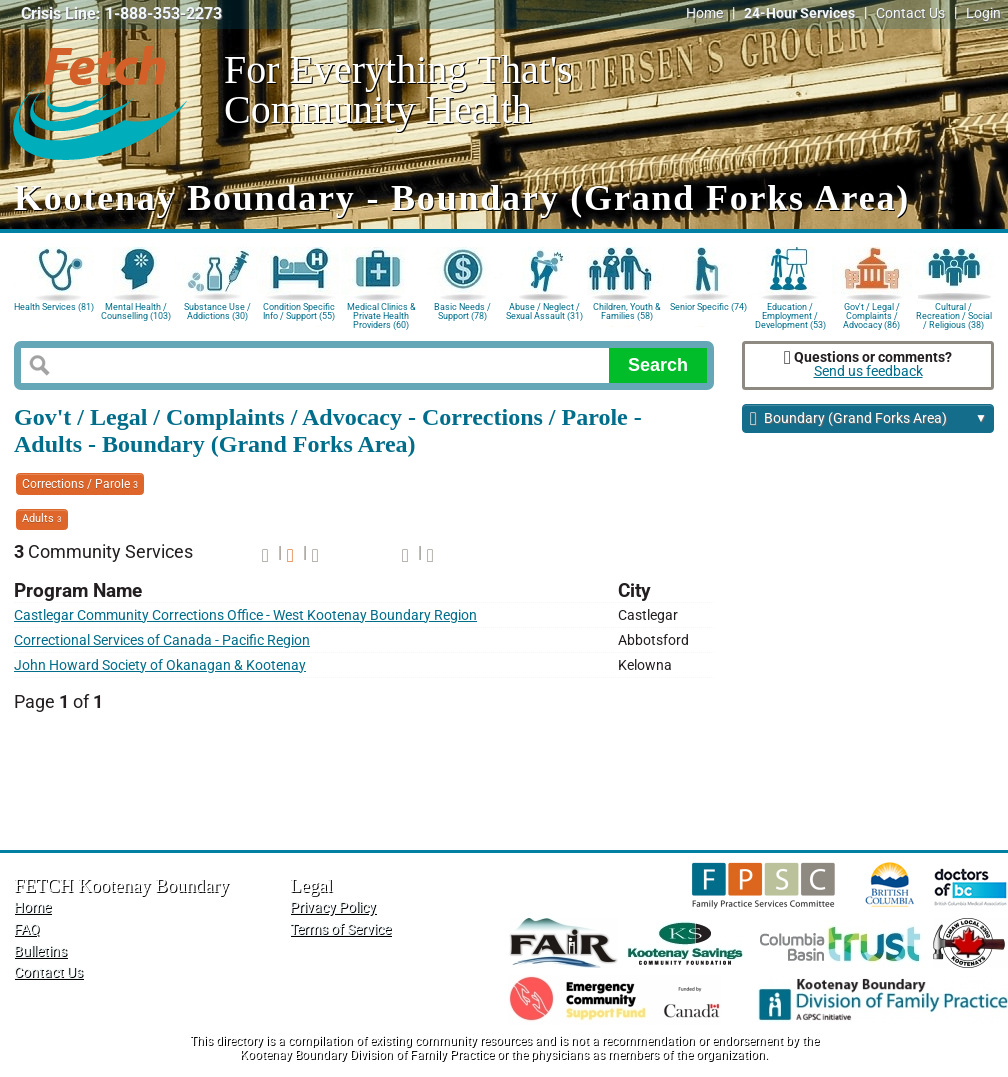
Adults (42, 518)
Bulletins (40, 951)
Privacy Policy (333, 907)
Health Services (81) (54, 307)
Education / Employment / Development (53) (790, 314)
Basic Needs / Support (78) (462, 311)
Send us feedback (868, 371)
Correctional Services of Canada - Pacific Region (162, 640)
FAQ (27, 929)
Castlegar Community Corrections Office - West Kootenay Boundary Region (245, 615)
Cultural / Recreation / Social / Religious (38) (954, 314)
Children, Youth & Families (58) (627, 311)
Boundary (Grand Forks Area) (868, 419)
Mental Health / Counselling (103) (136, 311)
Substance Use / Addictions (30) (217, 311)
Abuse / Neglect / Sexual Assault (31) (544, 311)
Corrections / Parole (80, 484)
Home (704, 13)
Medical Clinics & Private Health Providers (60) (381, 314)
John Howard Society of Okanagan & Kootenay (160, 665)
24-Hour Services (799, 13)
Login (983, 13)
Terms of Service (340, 929)
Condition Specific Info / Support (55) (299, 311)
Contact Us (910, 13)
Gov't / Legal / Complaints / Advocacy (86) (871, 314)
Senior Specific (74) (708, 307)
